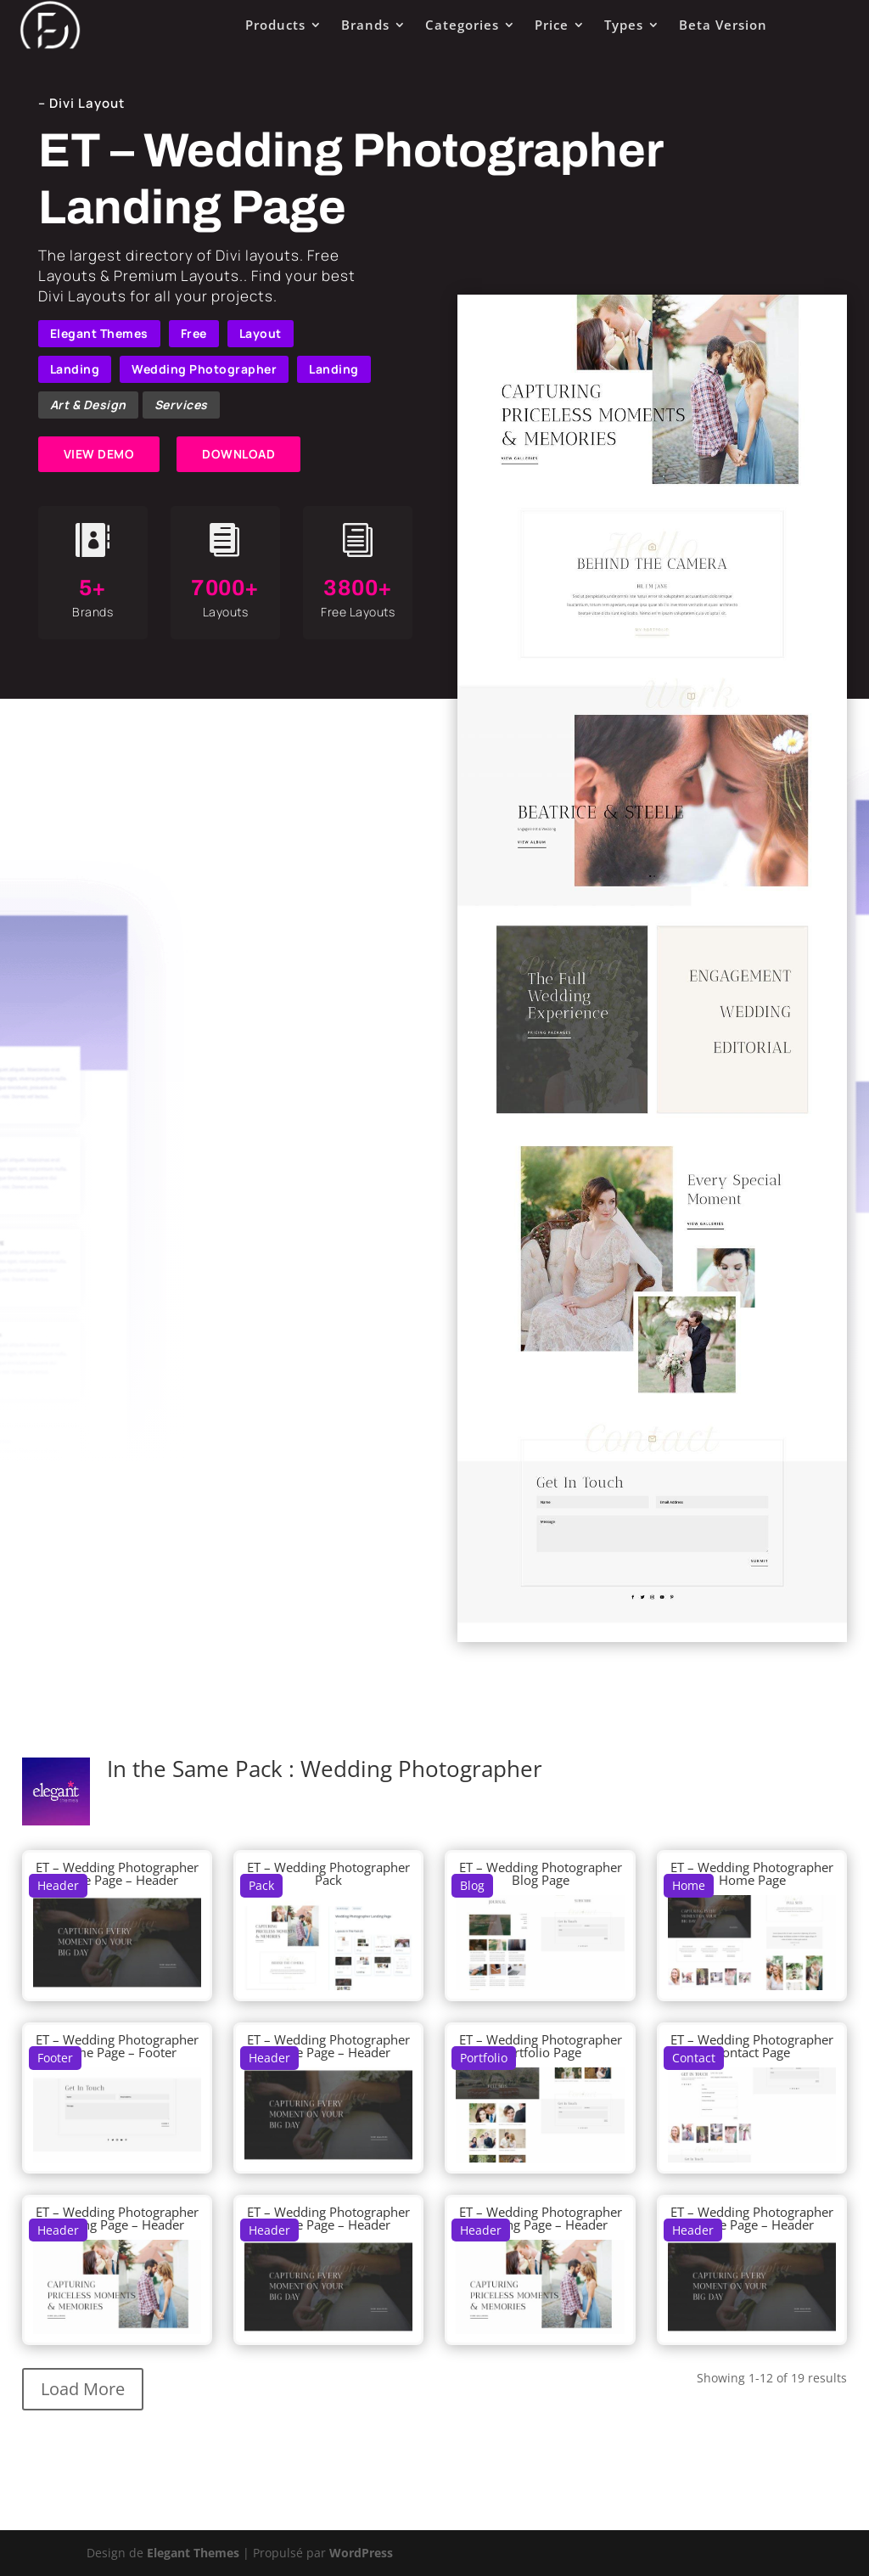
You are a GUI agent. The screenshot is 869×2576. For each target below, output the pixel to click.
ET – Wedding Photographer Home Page (751, 1873)
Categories (462, 24)
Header (58, 1885)
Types (623, 24)
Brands (365, 24)
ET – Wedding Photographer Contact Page (751, 2046)
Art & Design (88, 405)
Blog (472, 1885)
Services (181, 405)
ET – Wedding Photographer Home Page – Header (117, 1873)
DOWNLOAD (238, 454)
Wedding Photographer (204, 369)
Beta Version (723, 24)
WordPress (361, 2553)
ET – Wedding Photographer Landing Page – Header (117, 2218)
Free (194, 333)
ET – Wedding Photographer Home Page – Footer (117, 2046)
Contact (693, 2058)
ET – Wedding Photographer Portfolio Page (540, 2046)
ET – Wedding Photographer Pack (328, 1873)
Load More (83, 2388)
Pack (261, 1885)
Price (552, 24)
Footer (55, 2058)
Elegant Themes (99, 333)
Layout (260, 333)
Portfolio (483, 2058)
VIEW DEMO (99, 454)
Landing (75, 369)
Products (275, 24)
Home (688, 1885)
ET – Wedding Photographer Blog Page (540, 1873)
